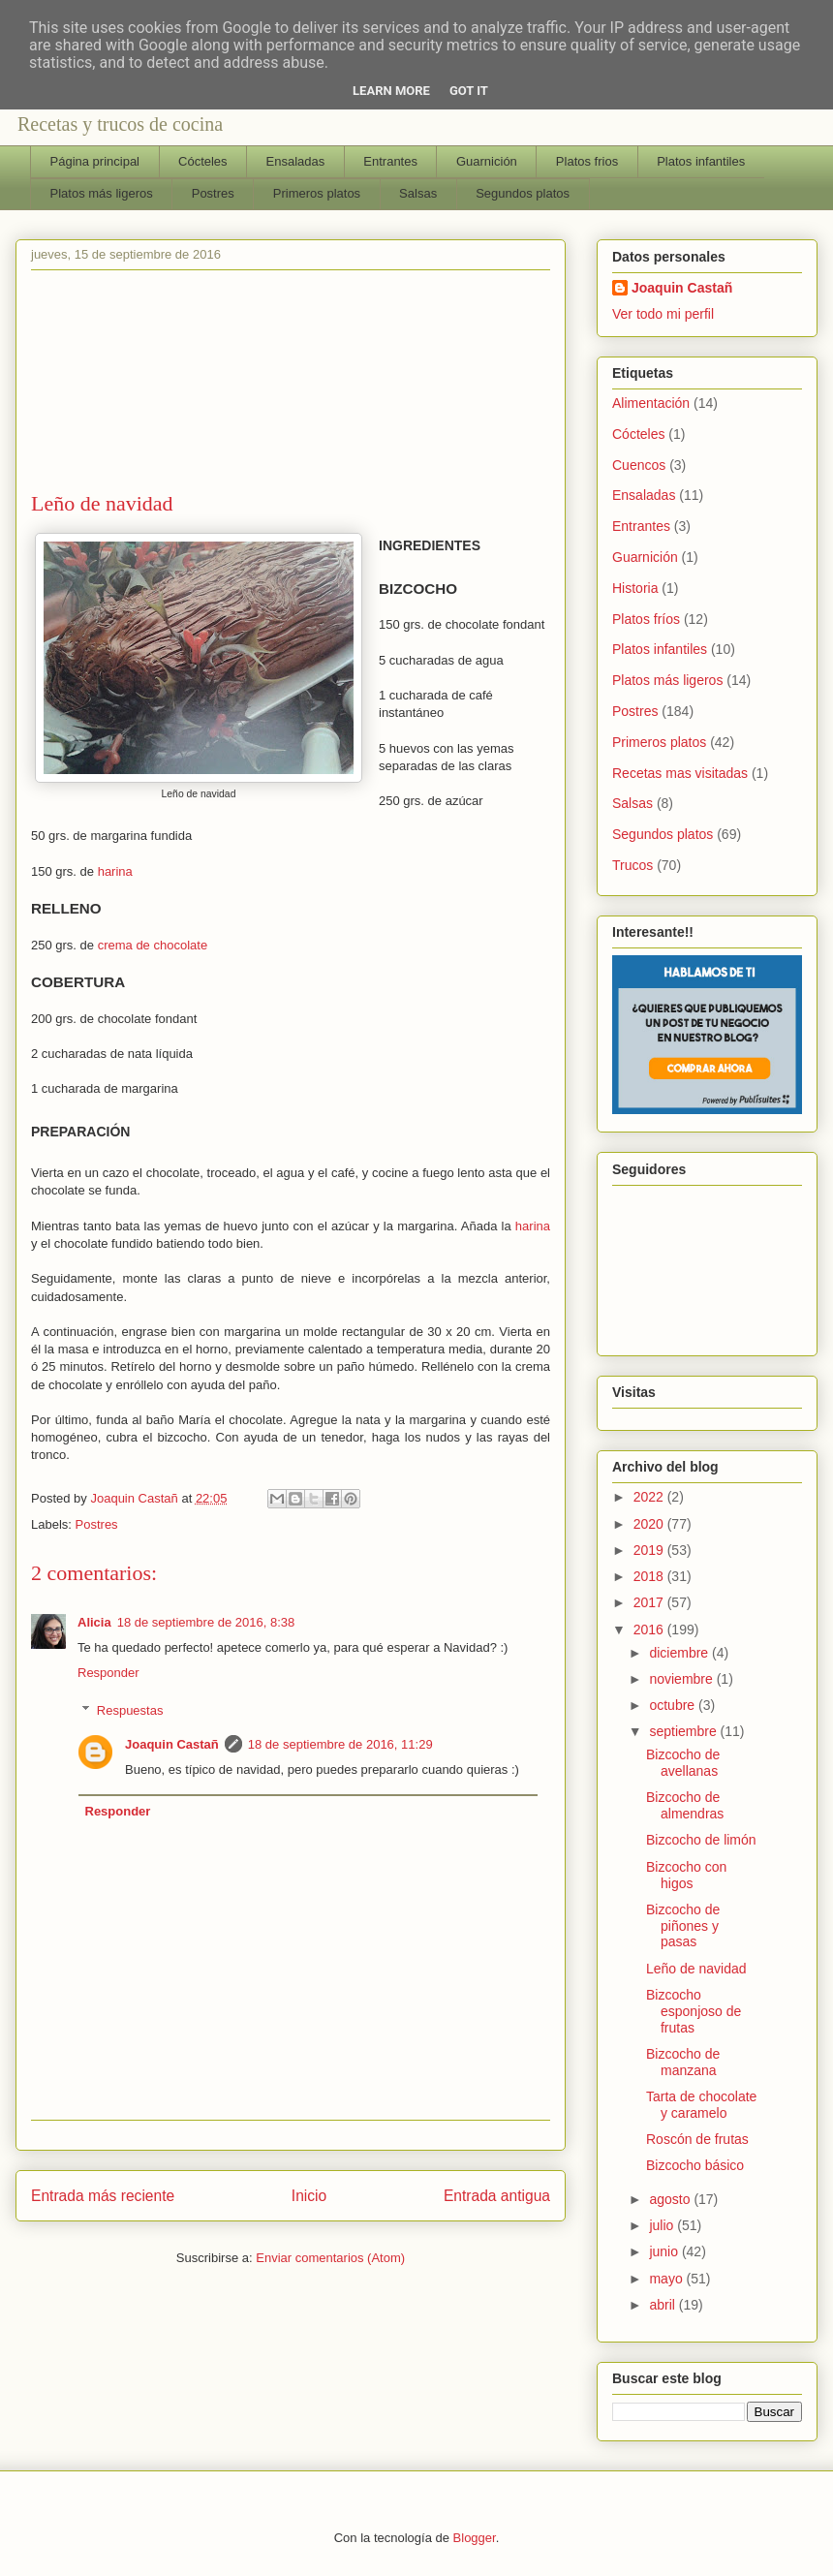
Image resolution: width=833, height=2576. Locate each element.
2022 (650, 1497)
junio (665, 2251)
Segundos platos (523, 193)
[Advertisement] (290, 384)
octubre (673, 1705)
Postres (213, 193)
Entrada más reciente (102, 2196)
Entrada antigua (497, 2196)
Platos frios (587, 161)
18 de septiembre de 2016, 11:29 (340, 1744)
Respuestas (130, 1710)
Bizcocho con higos (686, 1875)
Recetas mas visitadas (680, 773)
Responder (108, 1672)
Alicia (94, 1622)
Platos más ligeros (101, 193)
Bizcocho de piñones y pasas (683, 1926)
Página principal (95, 161)
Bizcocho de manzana (683, 2062)
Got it (468, 90)
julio (663, 2225)
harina (115, 871)
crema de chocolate (152, 945)
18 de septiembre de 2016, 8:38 (206, 1622)
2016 (650, 1629)
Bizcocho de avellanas (683, 1763)
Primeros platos (316, 193)
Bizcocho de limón (701, 1839)
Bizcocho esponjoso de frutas (693, 2011)
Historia (635, 588)
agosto (671, 2199)
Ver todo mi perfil (663, 314)
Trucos (632, 865)
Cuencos (638, 465)
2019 (650, 1550)
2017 (650, 1602)
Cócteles (203, 161)
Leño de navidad (696, 1968)
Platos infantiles (701, 161)
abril (663, 2304)
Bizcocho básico (695, 2165)
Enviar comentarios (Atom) (330, 2257)
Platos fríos (646, 619)
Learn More (391, 90)
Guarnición (486, 161)
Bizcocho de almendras (685, 1805)
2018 (650, 1576)
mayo (667, 2278)
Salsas (418, 193)
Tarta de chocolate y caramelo (701, 2105)
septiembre (684, 1731)
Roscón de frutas (697, 2139)
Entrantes (390, 161)
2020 (650, 1524)
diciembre (680, 1652)
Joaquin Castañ (172, 1744)
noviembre (682, 1679)
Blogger (474, 2537)
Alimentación (651, 403)
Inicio (309, 2196)
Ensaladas (295, 161)
